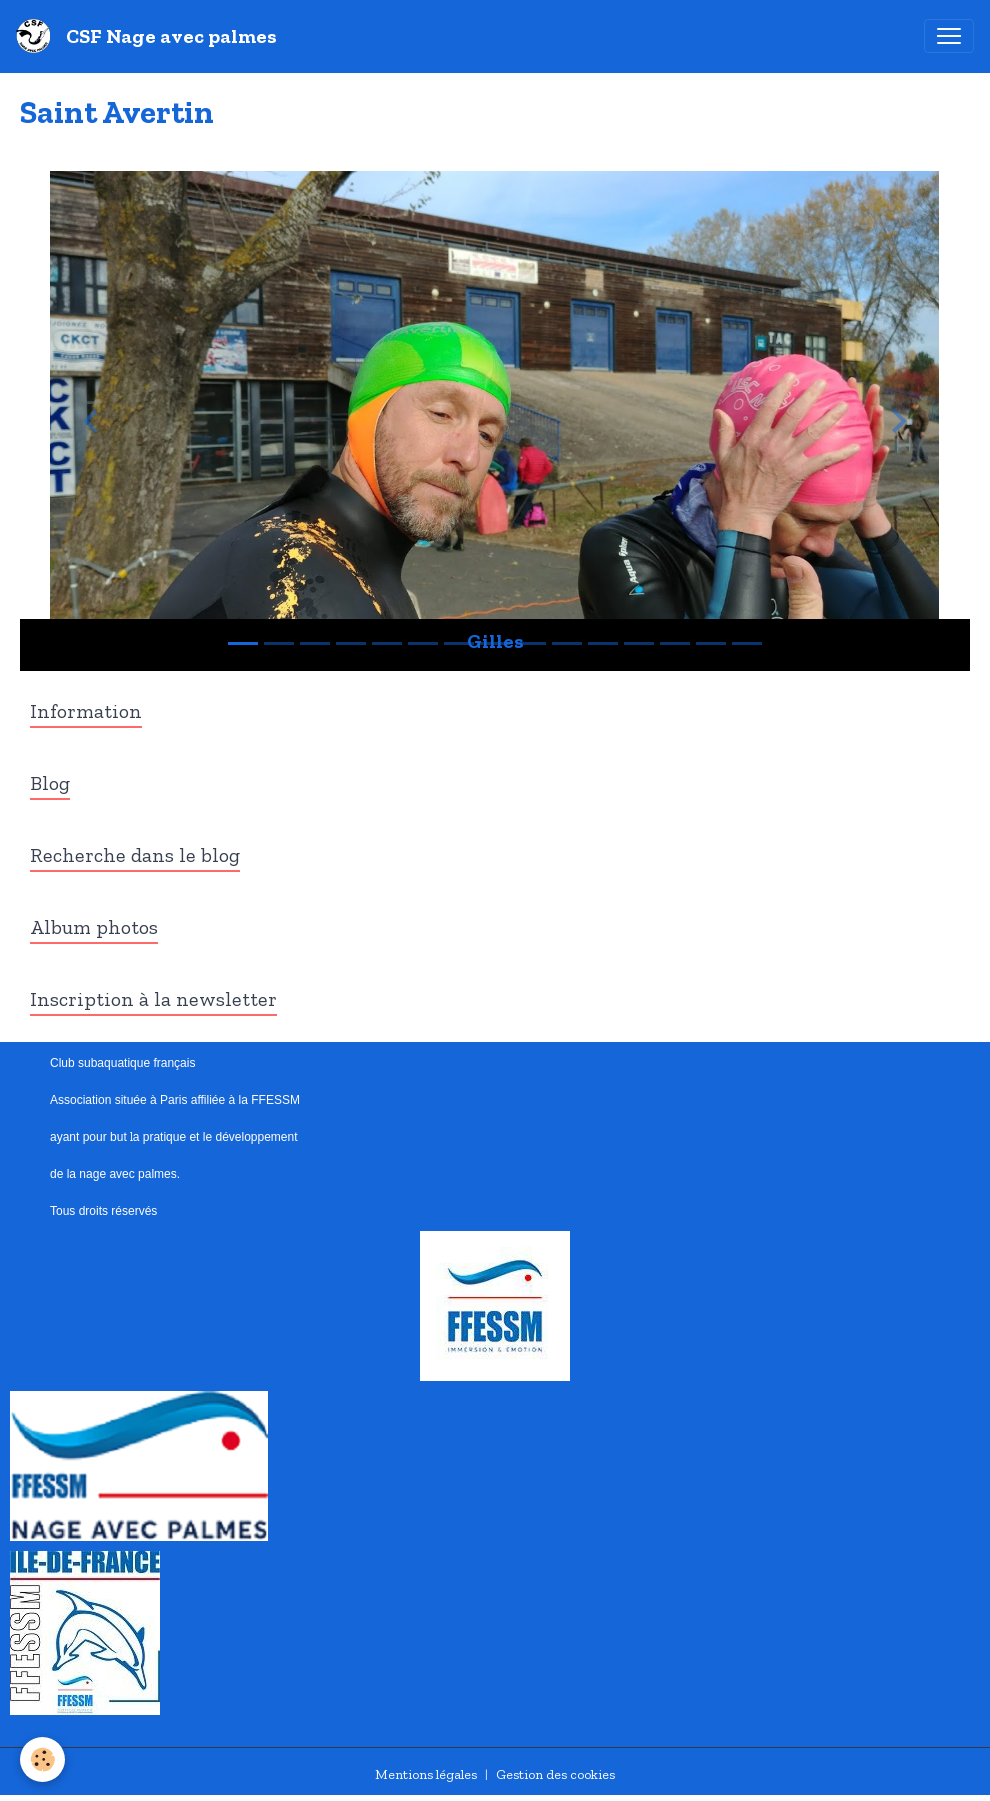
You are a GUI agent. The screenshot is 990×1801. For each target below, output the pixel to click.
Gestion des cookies (555, 1774)
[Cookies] (42, 1759)
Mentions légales (426, 1774)
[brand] (150, 36)
